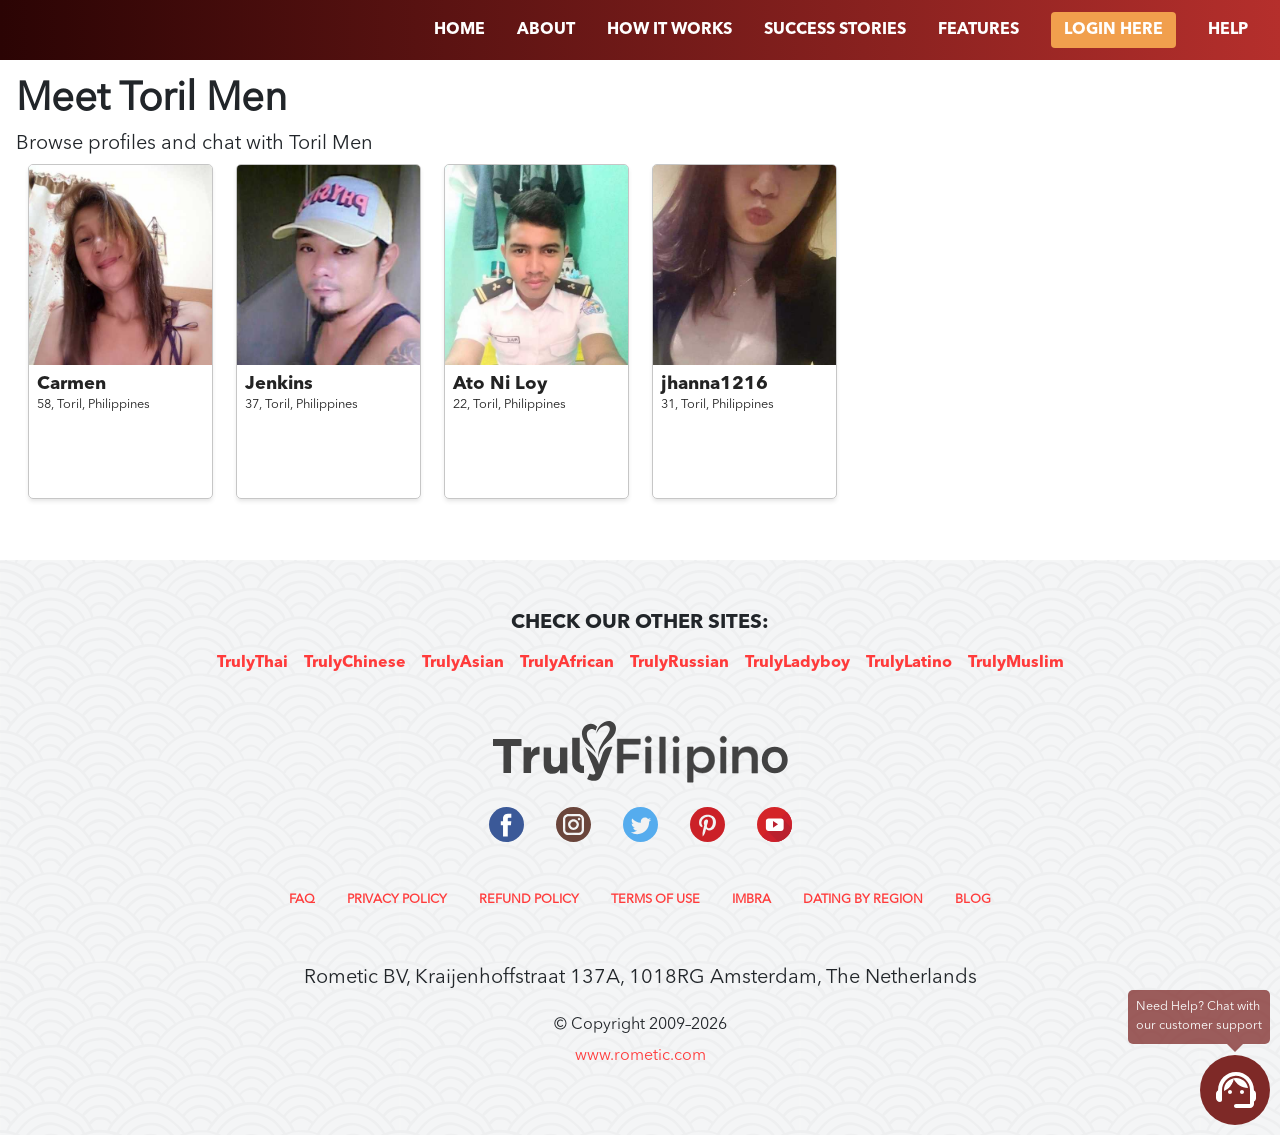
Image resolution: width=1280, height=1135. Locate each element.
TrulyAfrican (567, 663)
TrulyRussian (679, 663)
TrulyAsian (463, 663)
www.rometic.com (640, 1056)
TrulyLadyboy (797, 663)
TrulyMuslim (1016, 663)
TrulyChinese (355, 663)
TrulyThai (252, 663)
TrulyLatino (909, 663)
